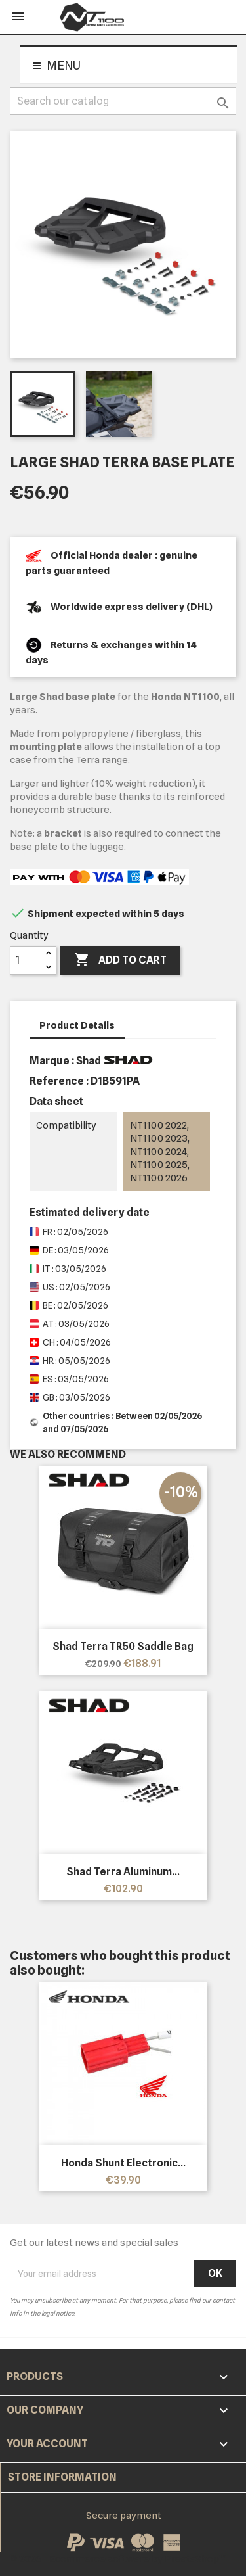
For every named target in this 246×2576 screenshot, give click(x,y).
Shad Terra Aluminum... (123, 1871)
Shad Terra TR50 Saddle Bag (123, 1646)
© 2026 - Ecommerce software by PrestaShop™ (118, 2559)
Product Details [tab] (77, 1025)
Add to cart (120, 960)
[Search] (123, 101)
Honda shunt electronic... (123, 2163)
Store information (62, 2477)
